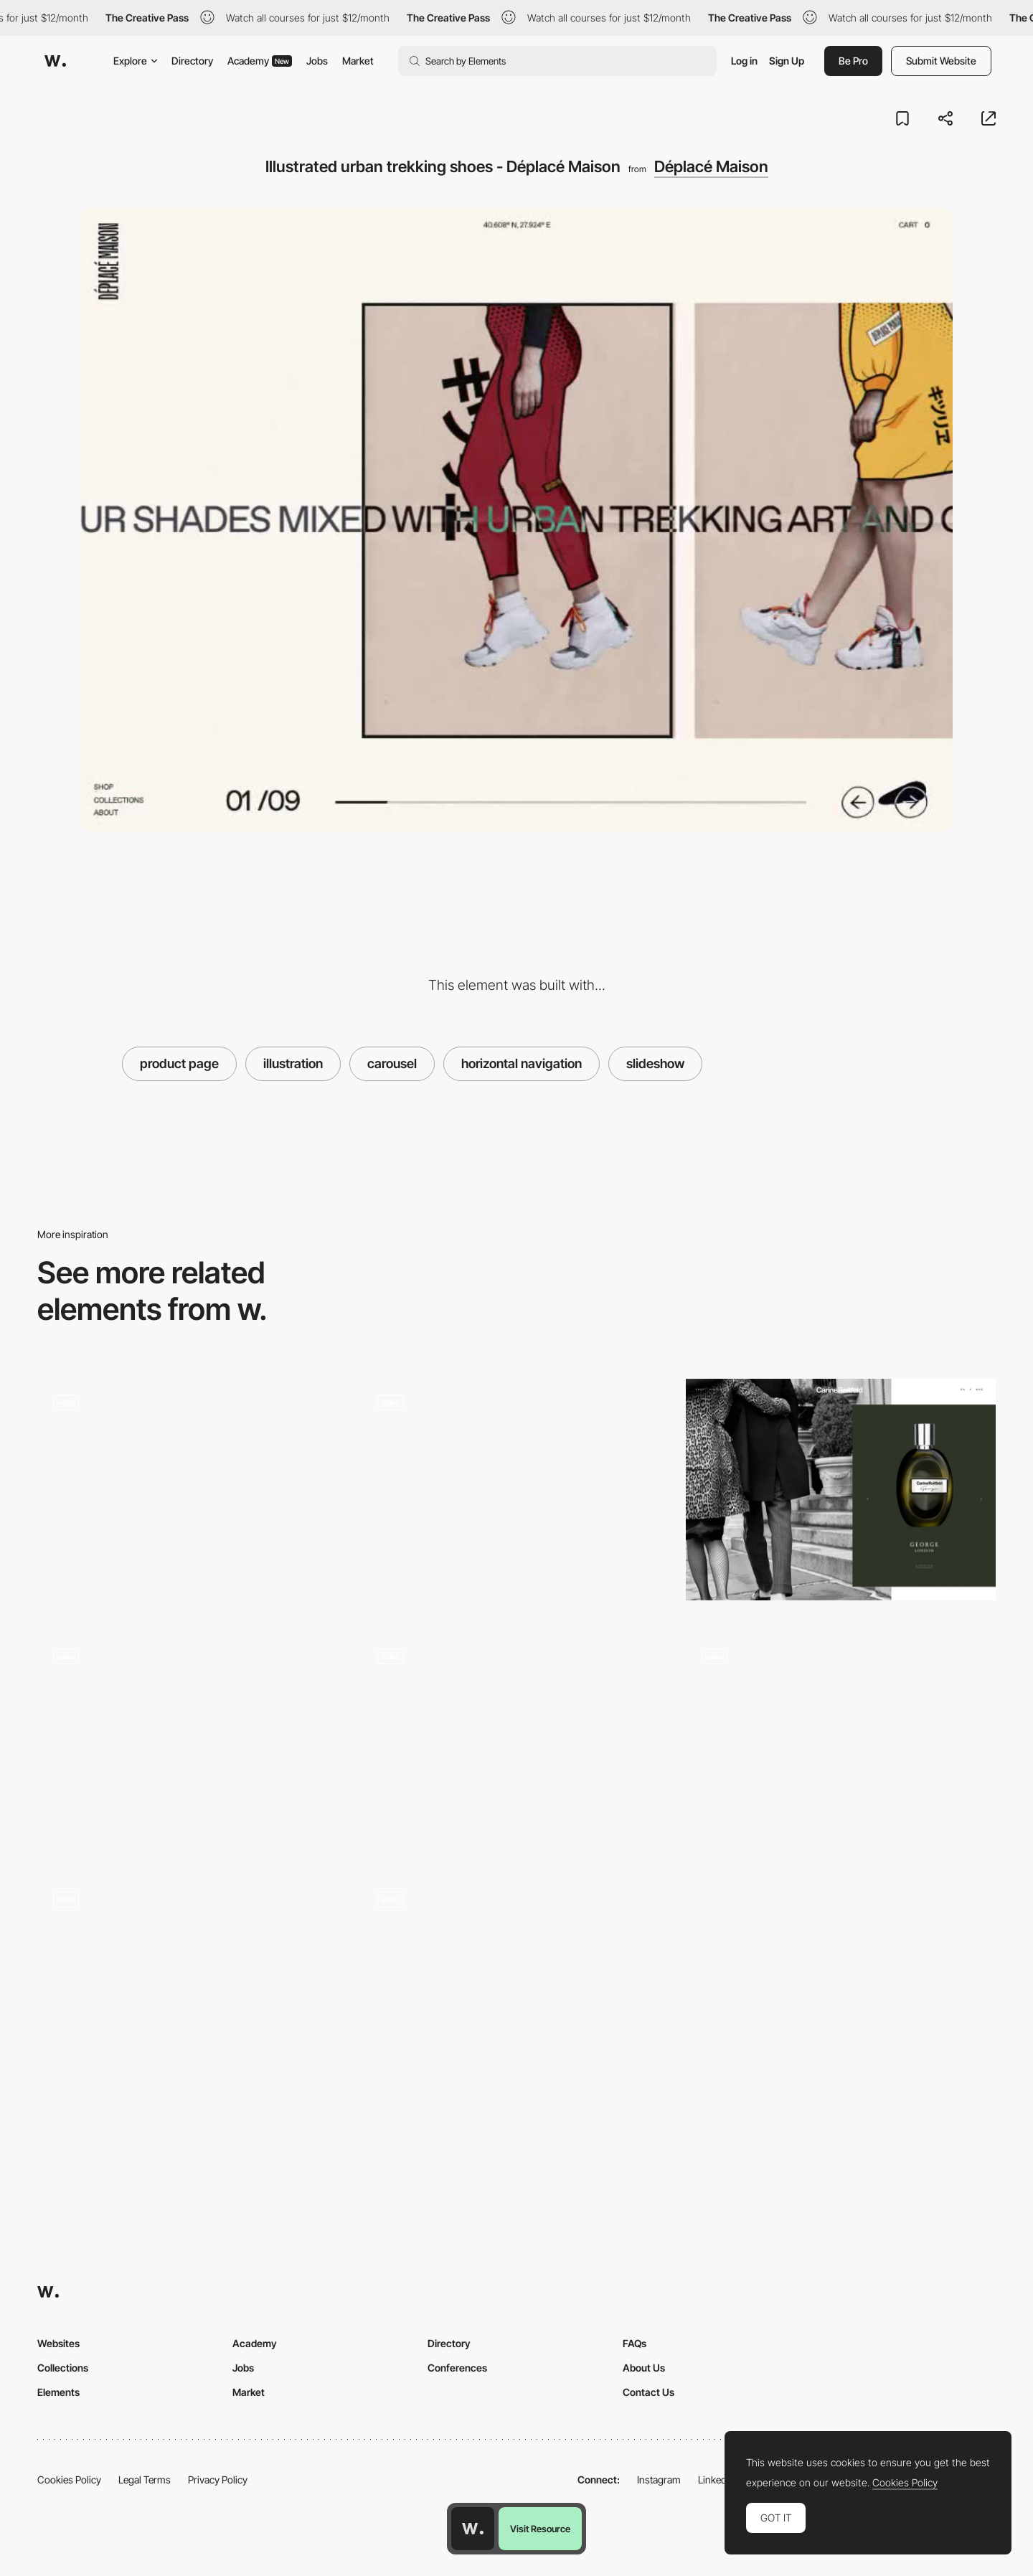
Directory (192, 61)
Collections (62, 2368)
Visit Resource (540, 2528)
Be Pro (853, 61)
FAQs (634, 2343)
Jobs (317, 61)
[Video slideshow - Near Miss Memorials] (841, 1743)
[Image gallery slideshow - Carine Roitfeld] (841, 1489)
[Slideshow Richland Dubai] (192, 1489)
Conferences (457, 2368)
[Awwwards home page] (472, 2528)
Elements (58, 2392)
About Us (644, 2368)
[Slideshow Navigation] (516, 1495)
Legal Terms (144, 2479)
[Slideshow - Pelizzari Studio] (192, 1743)
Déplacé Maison (711, 166)
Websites (58, 2343)
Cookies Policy (69, 2479)
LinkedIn (716, 2479)
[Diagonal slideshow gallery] (192, 1987)
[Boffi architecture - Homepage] (516, 1743)
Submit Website (941, 61)
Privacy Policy (217, 2479)
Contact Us (648, 2392)
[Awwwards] (55, 61)
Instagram (659, 2479)
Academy (259, 61)
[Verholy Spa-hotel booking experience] (516, 1987)
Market (358, 61)
